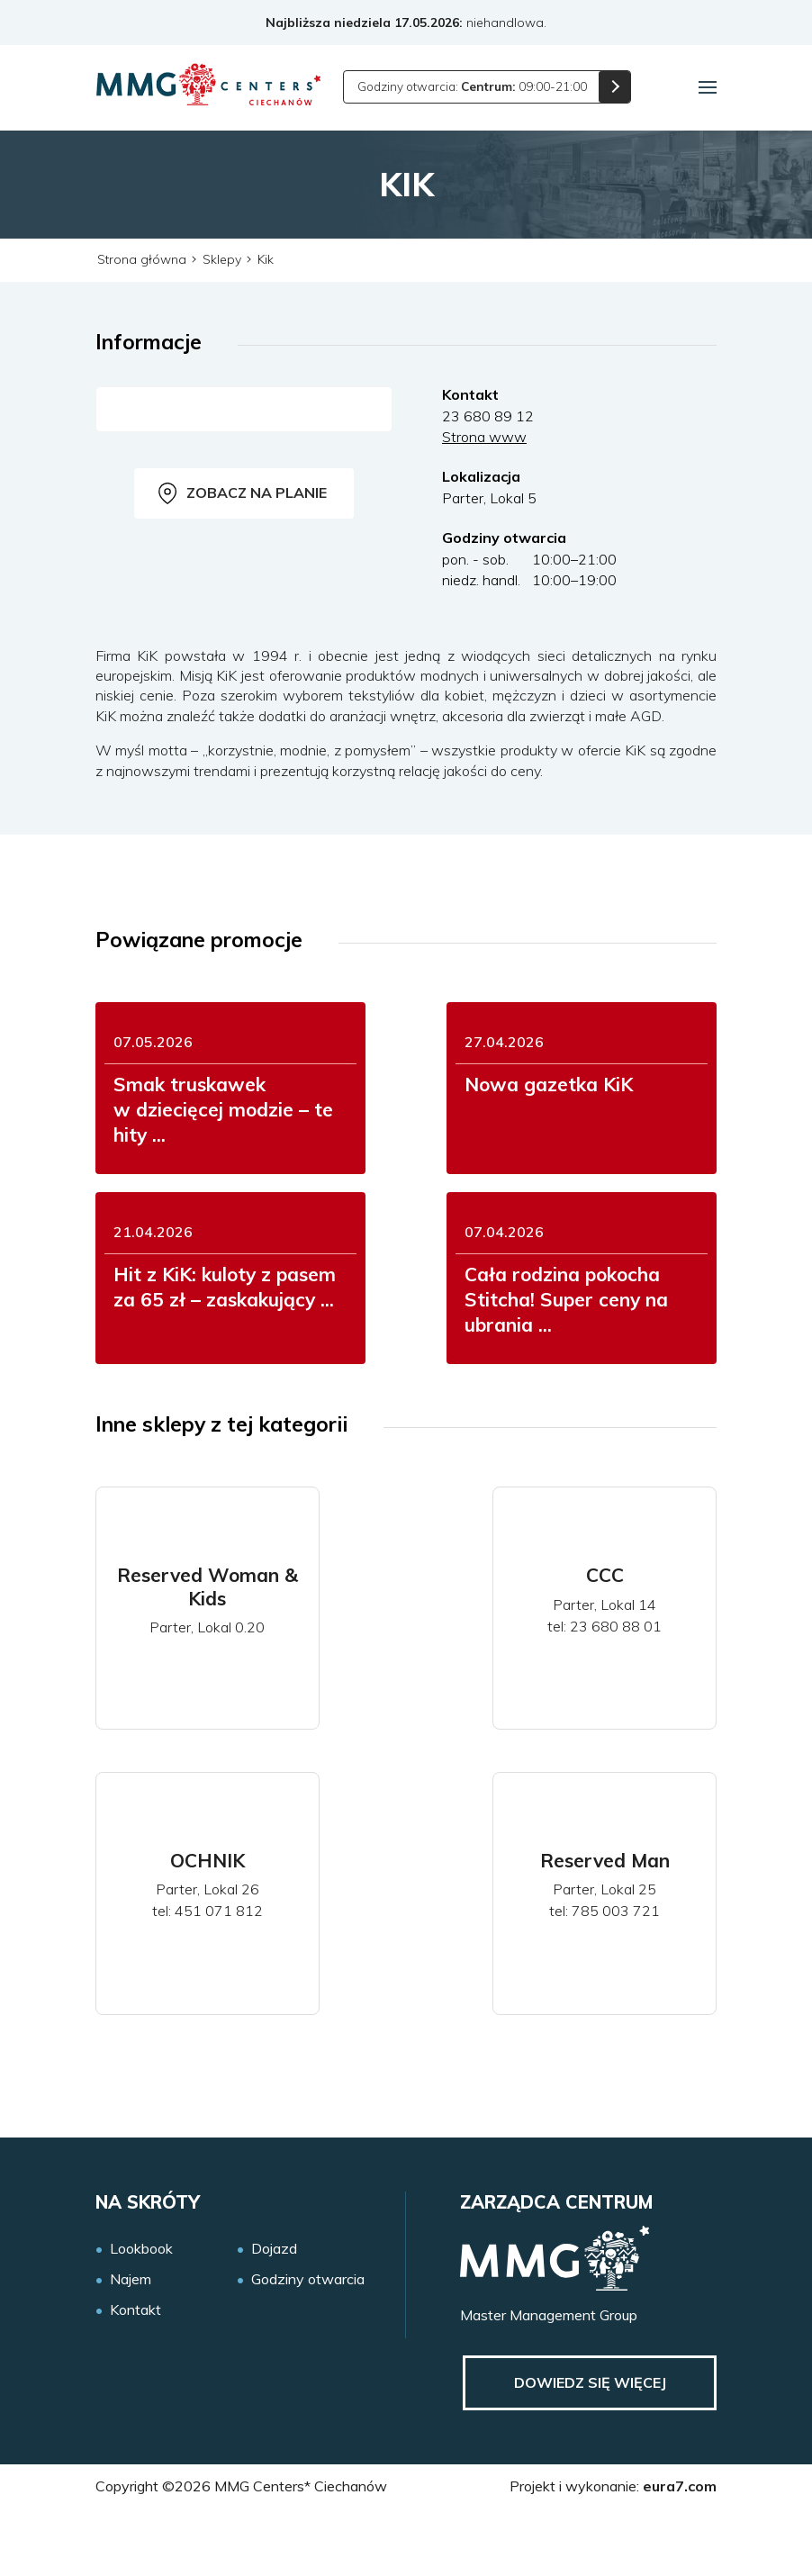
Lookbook (141, 2309)
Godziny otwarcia (308, 2340)
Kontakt (135, 2371)
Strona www (484, 437)
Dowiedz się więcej (586, 2445)
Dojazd (274, 2309)
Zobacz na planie (242, 493)
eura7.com (680, 2548)
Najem (130, 2340)
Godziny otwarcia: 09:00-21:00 (475, 86)
